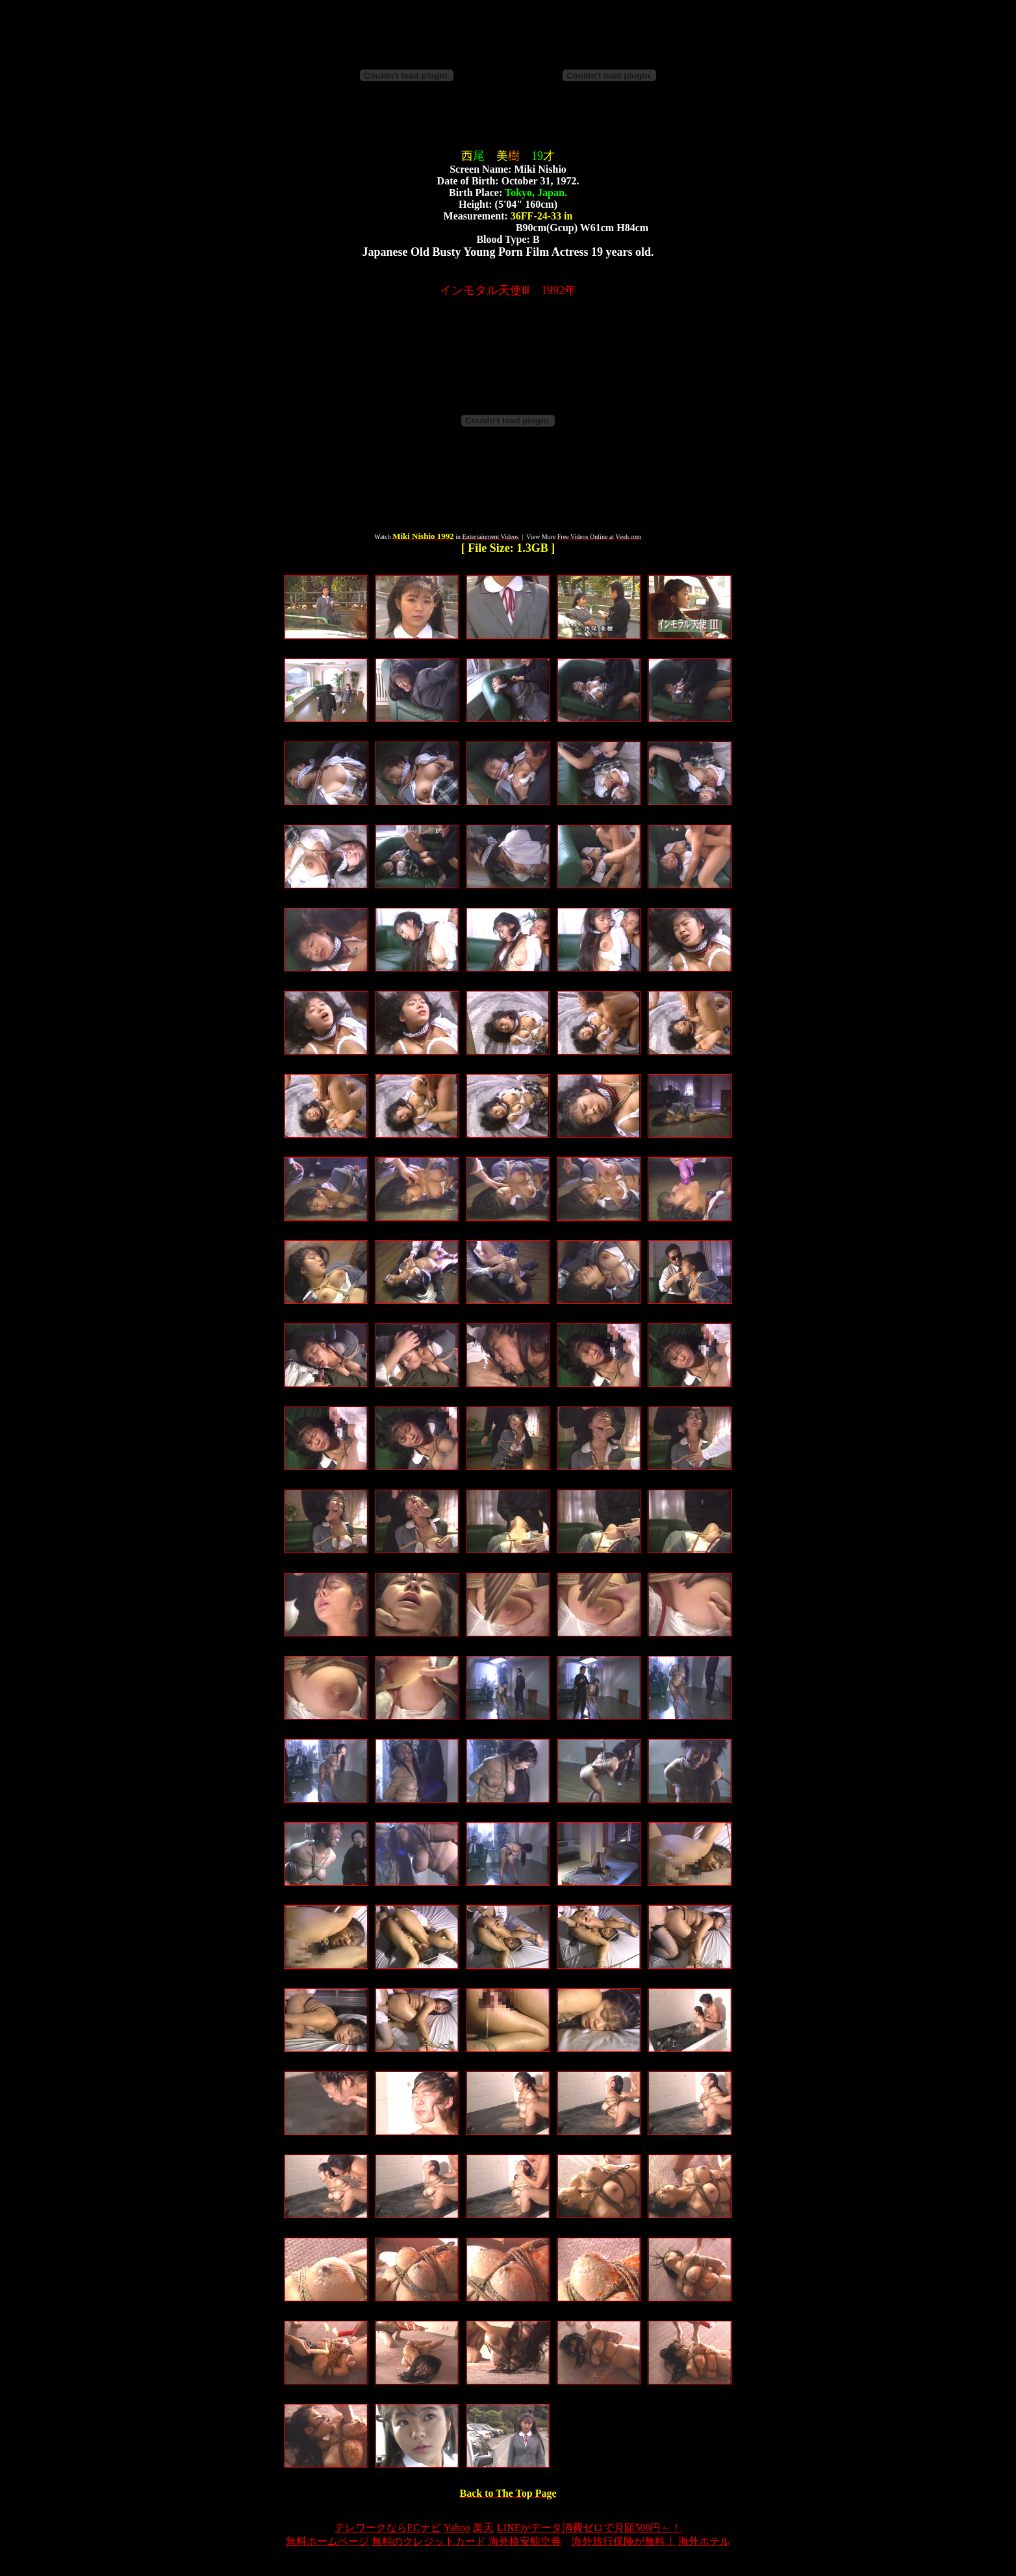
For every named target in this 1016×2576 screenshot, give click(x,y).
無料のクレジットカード (429, 2541)
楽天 (483, 2527)
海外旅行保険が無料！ (624, 2541)
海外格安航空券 (525, 2541)
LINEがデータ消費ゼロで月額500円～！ (588, 2527)
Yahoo (457, 2527)
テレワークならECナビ (388, 2527)
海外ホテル (704, 2541)
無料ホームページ (327, 2541)
